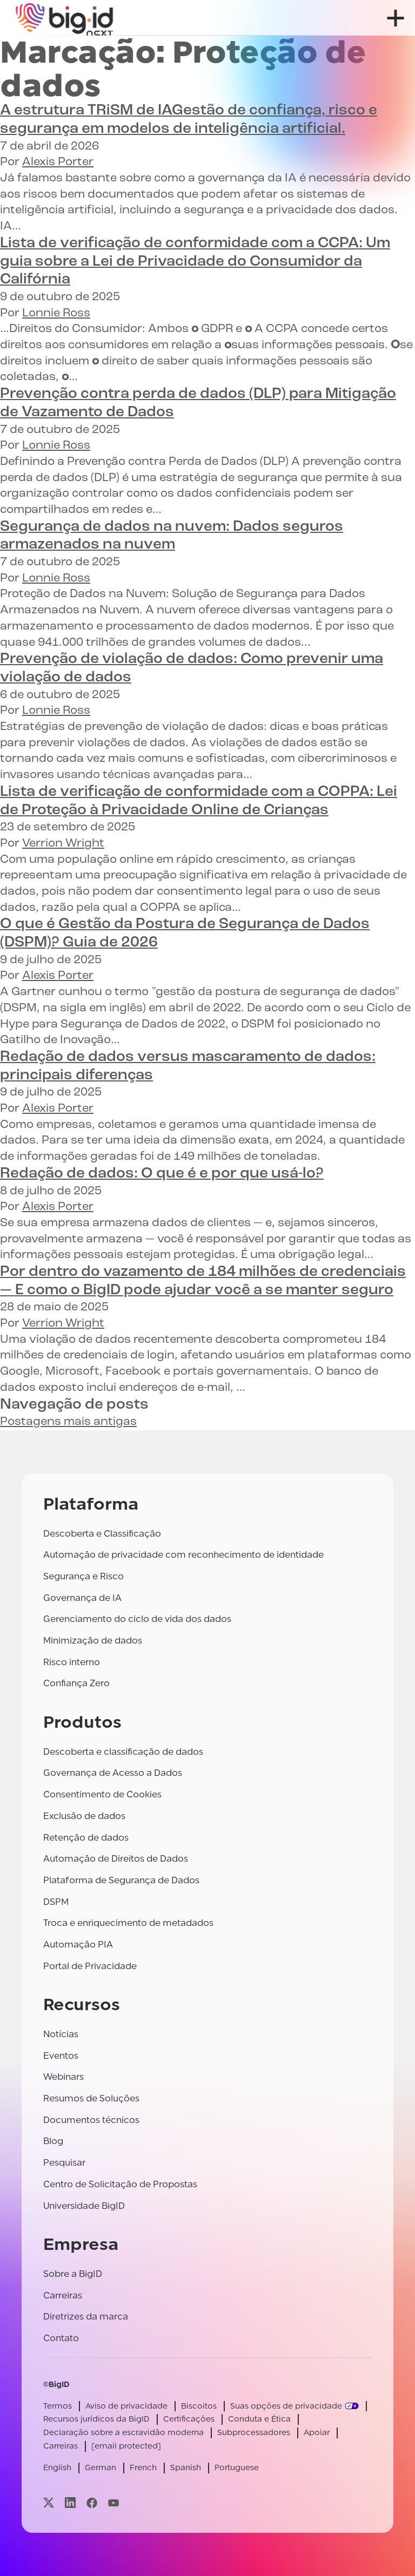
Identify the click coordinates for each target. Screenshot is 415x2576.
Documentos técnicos (91, 2120)
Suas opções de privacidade (286, 2406)
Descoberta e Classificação (102, 1534)
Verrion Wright (63, 843)
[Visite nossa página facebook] (91, 2503)
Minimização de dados (92, 1640)
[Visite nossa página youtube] (113, 2503)
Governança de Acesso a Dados (112, 1773)
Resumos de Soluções (91, 2098)
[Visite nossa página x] (48, 2503)
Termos (57, 2406)
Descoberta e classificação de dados (123, 1752)
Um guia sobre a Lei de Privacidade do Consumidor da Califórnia (195, 261)
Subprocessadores (253, 2432)
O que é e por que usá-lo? (162, 1173)
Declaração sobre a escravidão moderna (123, 2432)
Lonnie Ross (56, 313)
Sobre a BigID (72, 2274)
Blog (53, 2141)
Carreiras (62, 2295)
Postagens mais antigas (68, 1422)
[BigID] (65, 18)
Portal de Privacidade (90, 1966)
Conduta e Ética (259, 2419)
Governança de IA (82, 1598)
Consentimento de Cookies (102, 1794)
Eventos (60, 2056)
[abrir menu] (395, 18)
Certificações (189, 2419)
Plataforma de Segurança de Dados (121, 1880)
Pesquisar (64, 2163)
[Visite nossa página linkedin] (70, 2503)
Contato (61, 2338)
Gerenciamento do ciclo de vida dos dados (137, 1619)
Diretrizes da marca (85, 2316)
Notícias (60, 2034)
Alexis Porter (57, 162)
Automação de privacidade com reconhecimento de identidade (183, 1555)
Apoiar (317, 2432)
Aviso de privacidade (126, 2406)
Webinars (63, 2077)
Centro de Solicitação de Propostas (120, 2184)
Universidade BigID (84, 2206)
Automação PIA (78, 1944)
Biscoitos (199, 2406)
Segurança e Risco (83, 1576)
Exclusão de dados (84, 1816)
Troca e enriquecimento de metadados (128, 1923)
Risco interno (71, 1662)
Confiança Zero (76, 1683)
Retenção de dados (86, 1838)
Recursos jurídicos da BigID (96, 2419)
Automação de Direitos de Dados (115, 1859)
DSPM (56, 1902)
